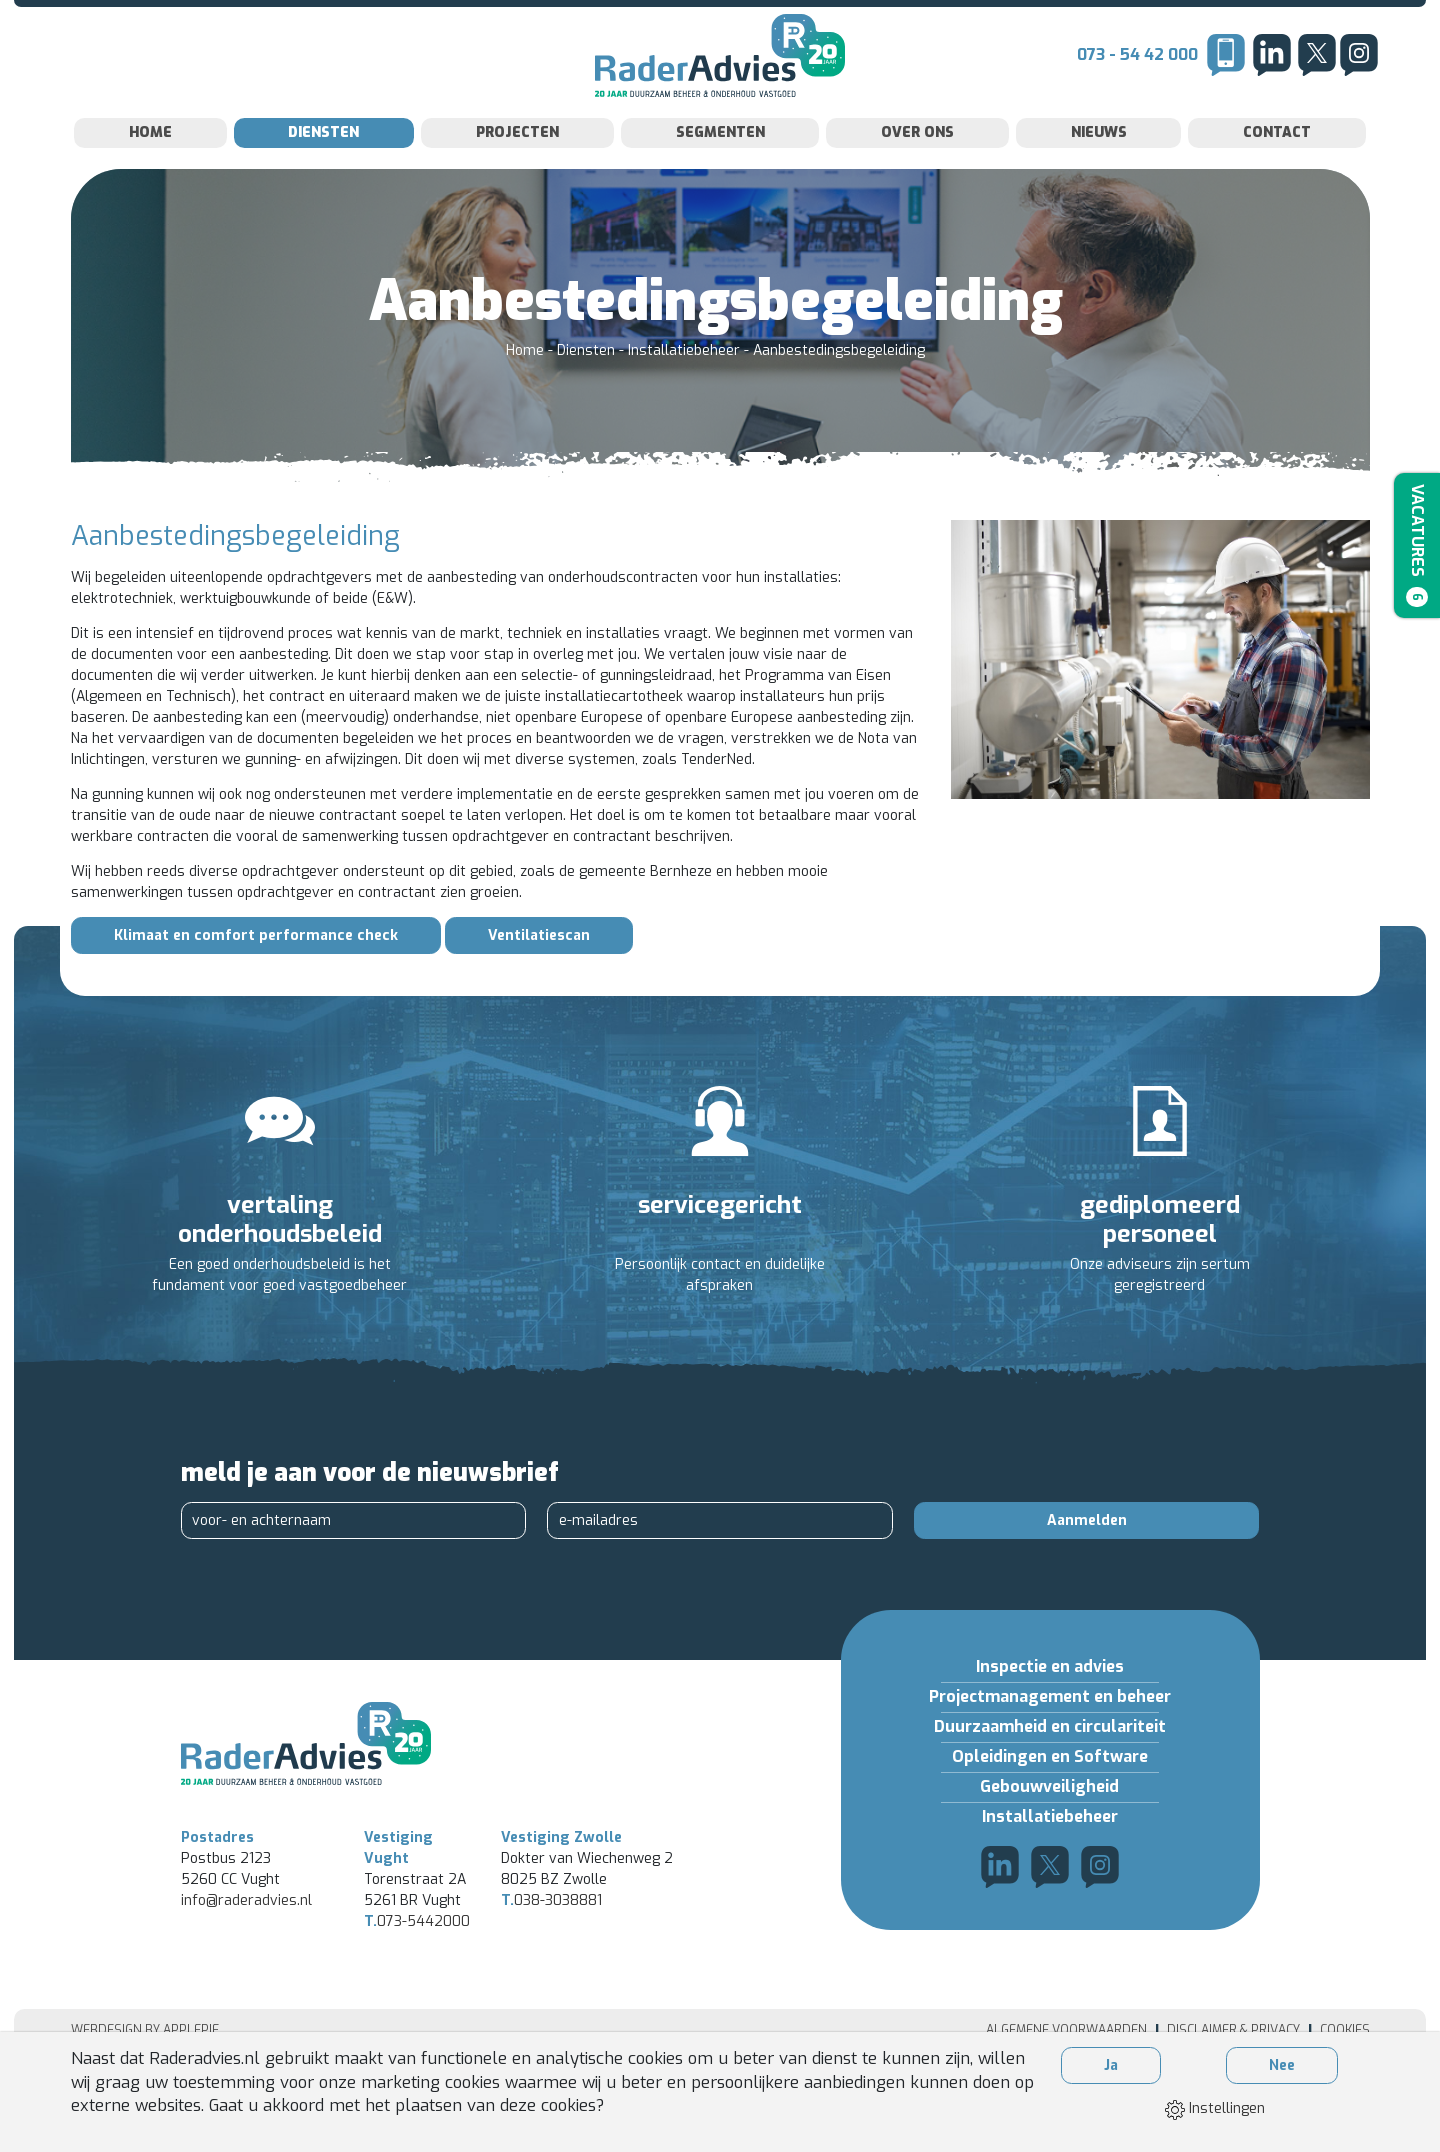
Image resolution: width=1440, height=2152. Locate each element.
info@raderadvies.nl (246, 1973)
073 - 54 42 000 (1137, 74)
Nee (1282, 2065)
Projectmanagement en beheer (1050, 1736)
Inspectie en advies (1050, 1706)
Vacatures (1413, 549)
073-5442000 (417, 1994)
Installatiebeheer (686, 390)
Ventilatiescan (539, 975)
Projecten (517, 172)
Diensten (323, 172)
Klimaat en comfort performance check (256, 975)
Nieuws (1099, 172)
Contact (1277, 172)
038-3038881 (551, 1973)
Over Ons (917, 172)
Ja (1111, 2065)
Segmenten (720, 172)
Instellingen (1215, 2108)
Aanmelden (1087, 1560)
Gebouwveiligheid (1049, 1826)
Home (150, 172)
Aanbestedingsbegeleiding (839, 390)
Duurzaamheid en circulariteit (1050, 1766)
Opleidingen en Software (1050, 1796)
